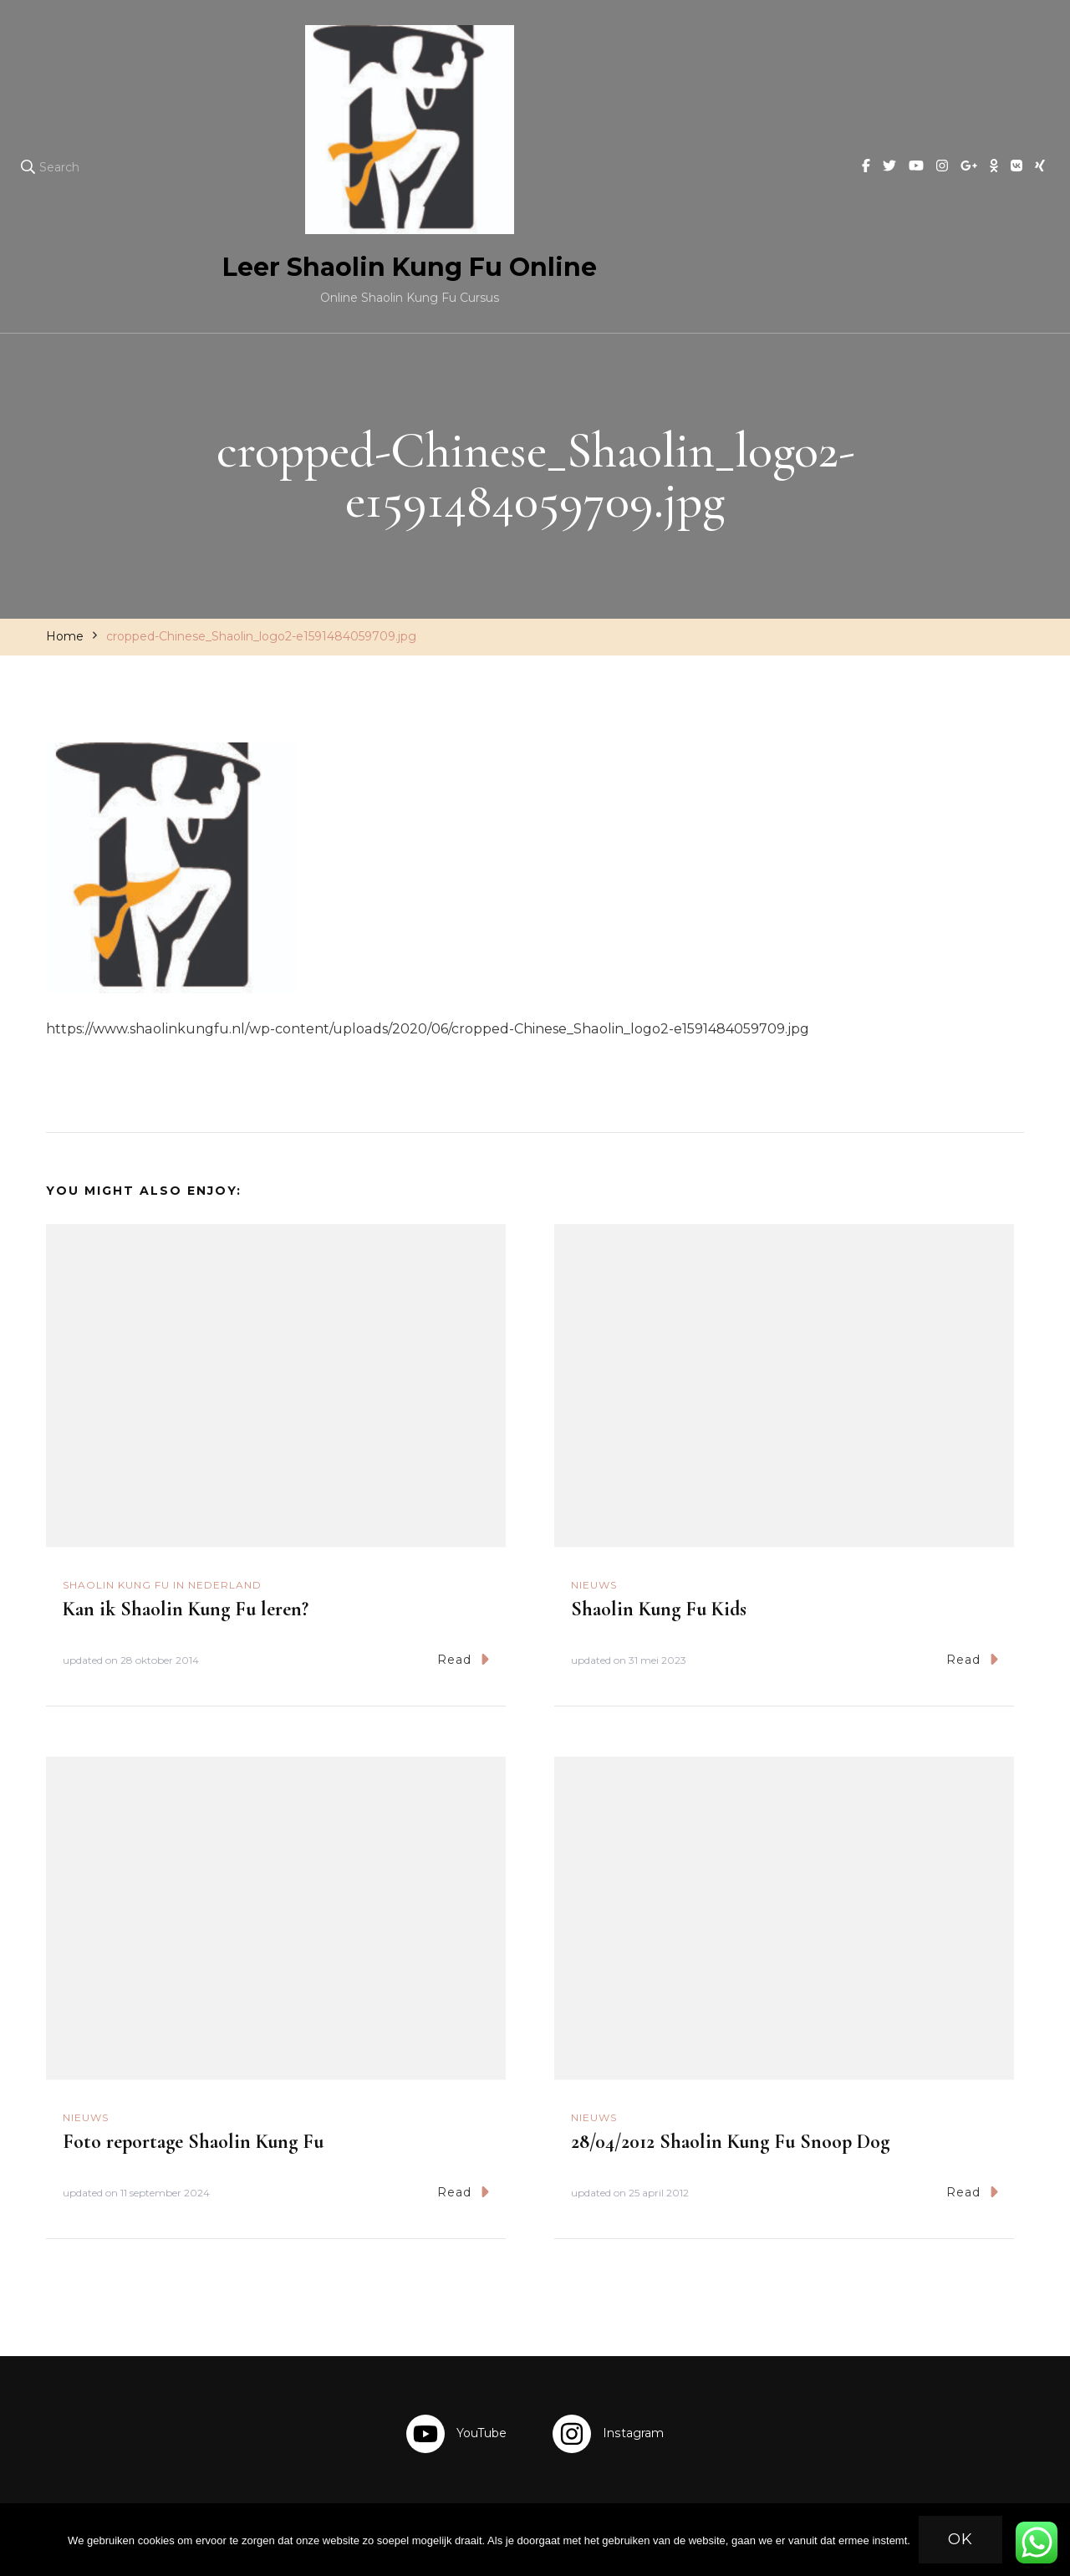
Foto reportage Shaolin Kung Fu (193, 2142)
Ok (960, 2539)
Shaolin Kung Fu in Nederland (162, 1585)
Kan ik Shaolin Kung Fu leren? (185, 1609)
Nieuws (594, 1585)
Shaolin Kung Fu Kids (658, 1609)
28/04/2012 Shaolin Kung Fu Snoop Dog (730, 2142)
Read (463, 1659)
